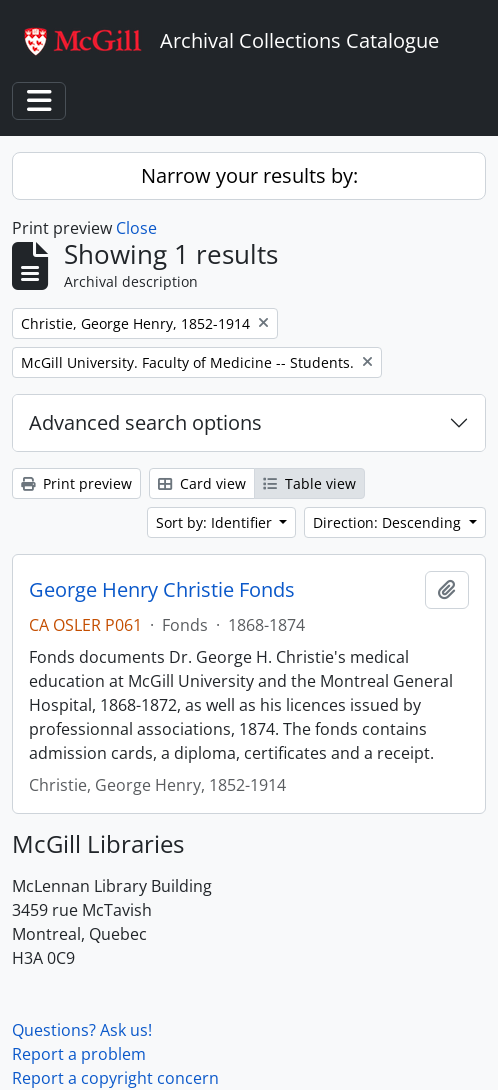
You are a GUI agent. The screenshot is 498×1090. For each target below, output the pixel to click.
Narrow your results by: (249, 175)
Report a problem (79, 1054)
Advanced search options (145, 422)
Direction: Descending (389, 522)
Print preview (76, 483)
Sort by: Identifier (216, 522)
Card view (202, 483)
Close (136, 228)
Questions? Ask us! (82, 1030)
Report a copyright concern (115, 1078)
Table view (309, 483)
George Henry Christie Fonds (162, 590)
